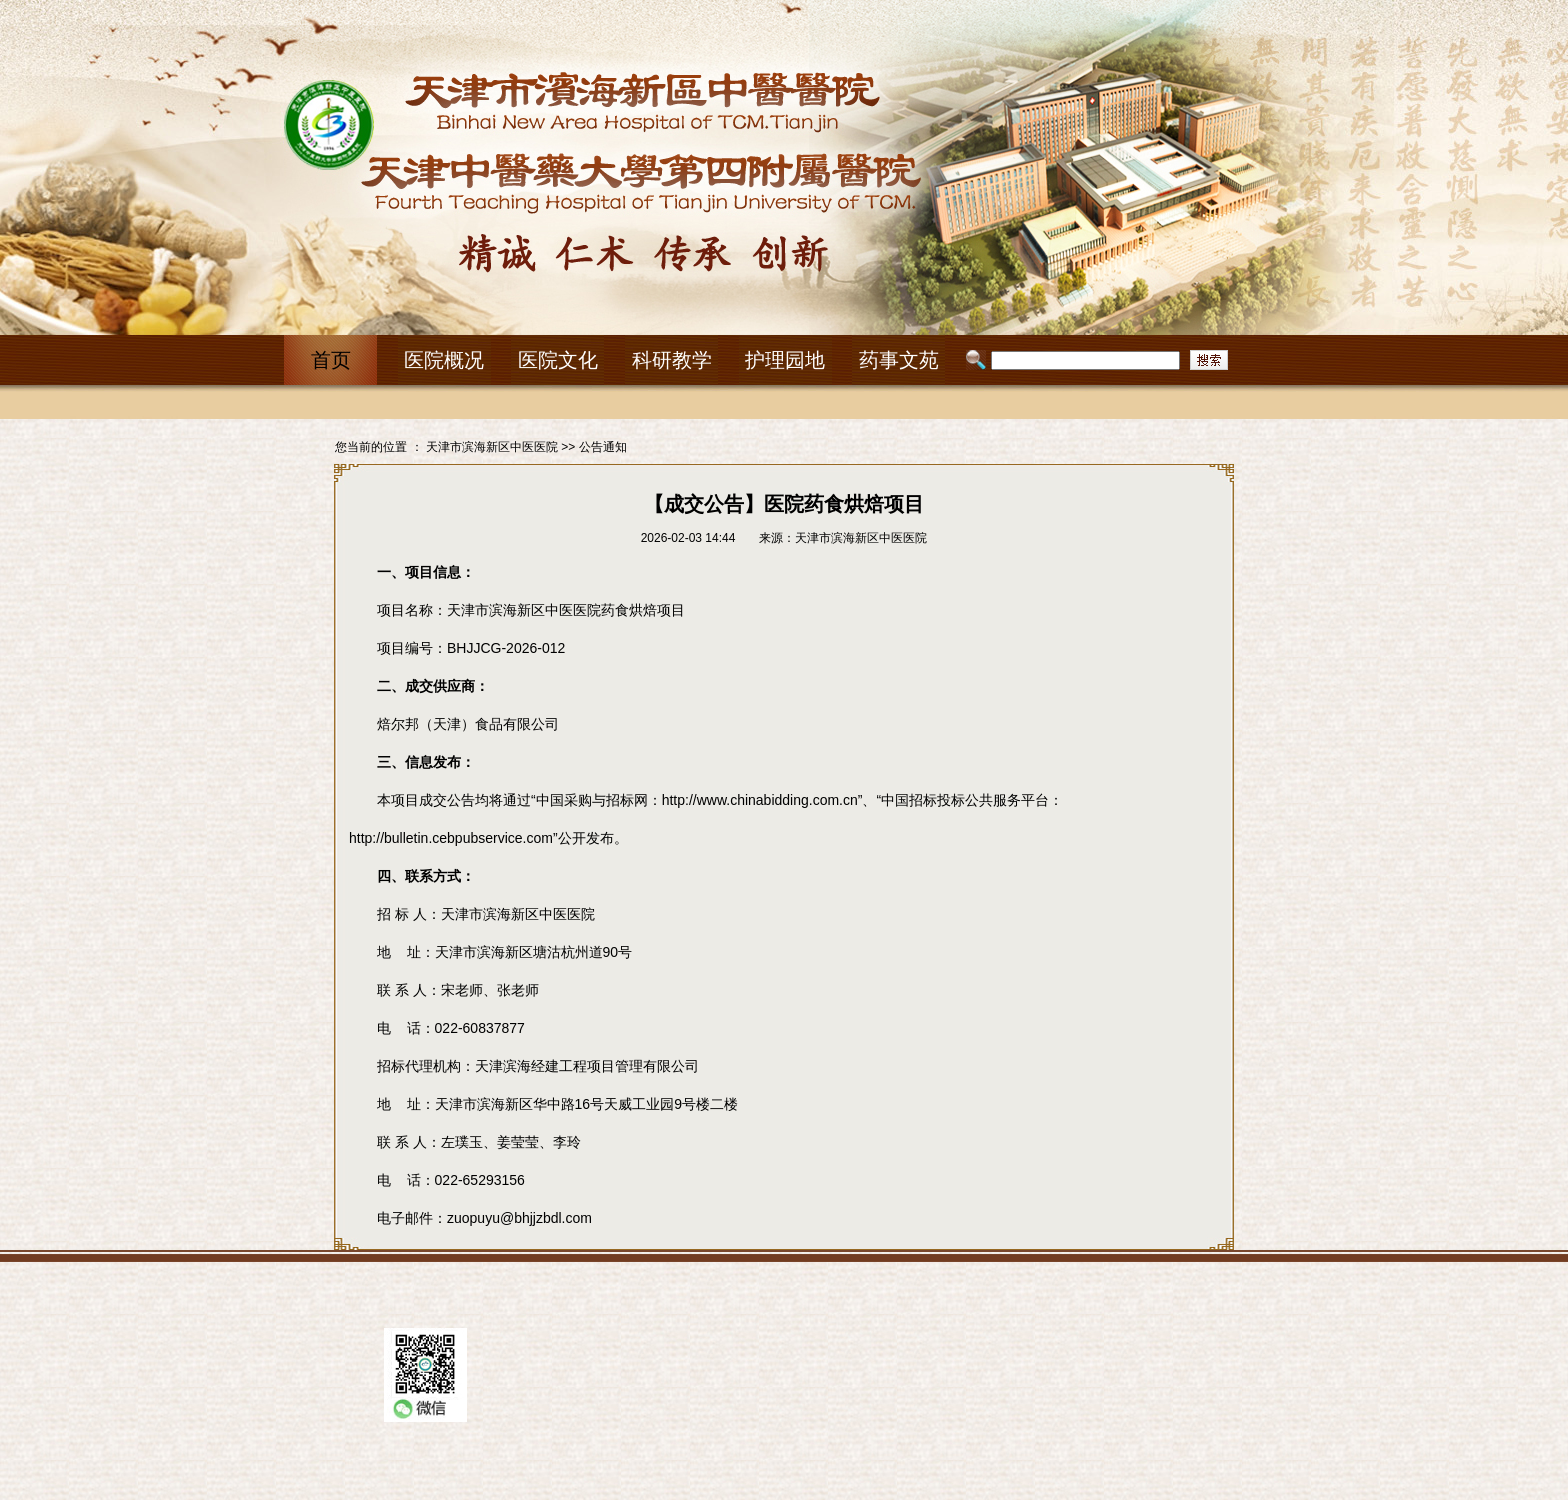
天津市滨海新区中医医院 (492, 447)
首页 (331, 360)
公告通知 (603, 447)
